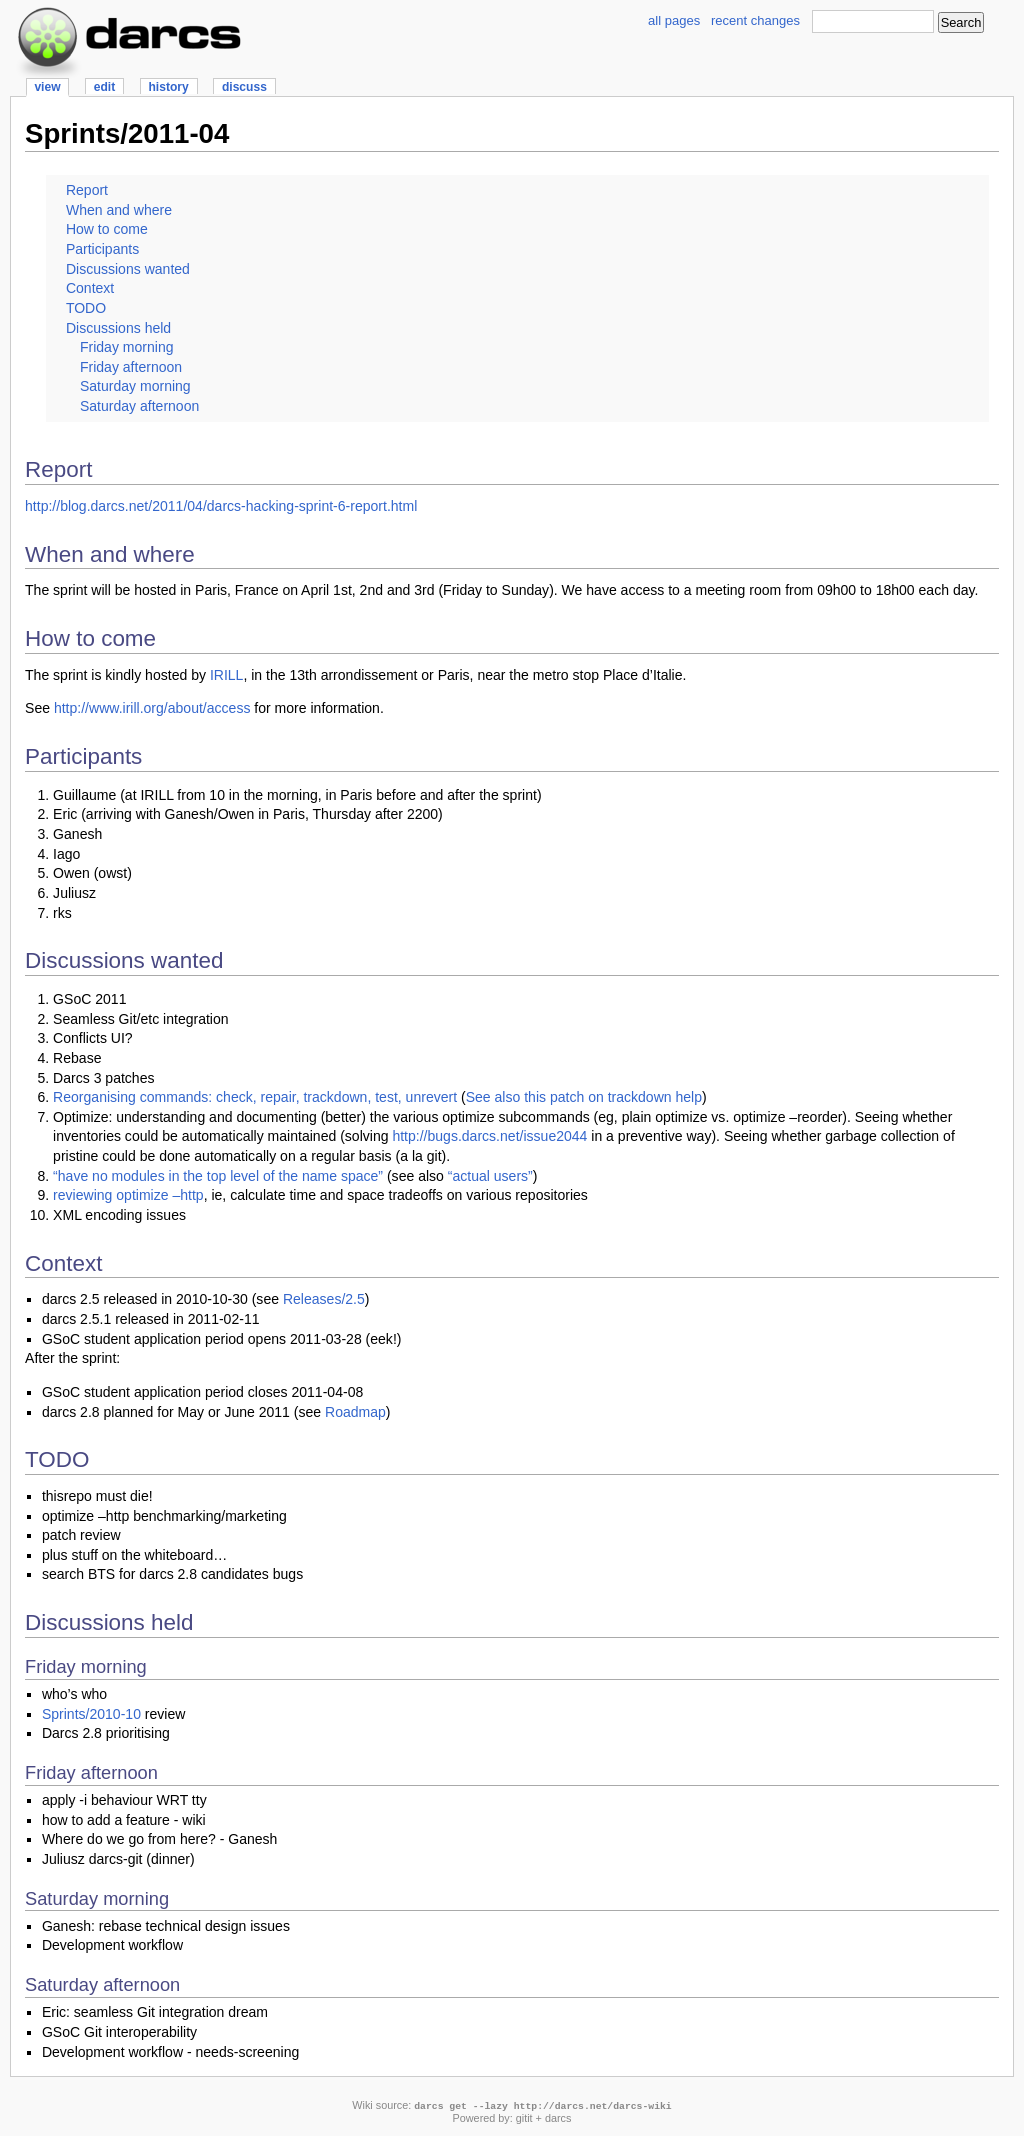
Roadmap (355, 1412)
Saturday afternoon (139, 406)
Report (87, 190)
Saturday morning (135, 386)
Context (90, 288)
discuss (244, 87)
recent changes (755, 20)
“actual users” (490, 1176)
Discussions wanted (128, 269)
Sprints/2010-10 (91, 1714)
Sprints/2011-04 (127, 133)
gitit (524, 2118)
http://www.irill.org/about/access (152, 708)
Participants (102, 249)
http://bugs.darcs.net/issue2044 (489, 1136)
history (168, 87)
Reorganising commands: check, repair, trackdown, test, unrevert (255, 1097)
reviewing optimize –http (128, 1195)
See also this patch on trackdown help (584, 1097)
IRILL (227, 675)
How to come (107, 229)
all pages (674, 20)
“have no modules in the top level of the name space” (218, 1176)
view (47, 87)
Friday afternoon (131, 367)
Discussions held (118, 328)
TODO (86, 308)
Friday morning (127, 347)
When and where (119, 210)
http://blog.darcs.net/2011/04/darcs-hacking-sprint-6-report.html (221, 506)
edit (104, 87)
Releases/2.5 (324, 1299)
